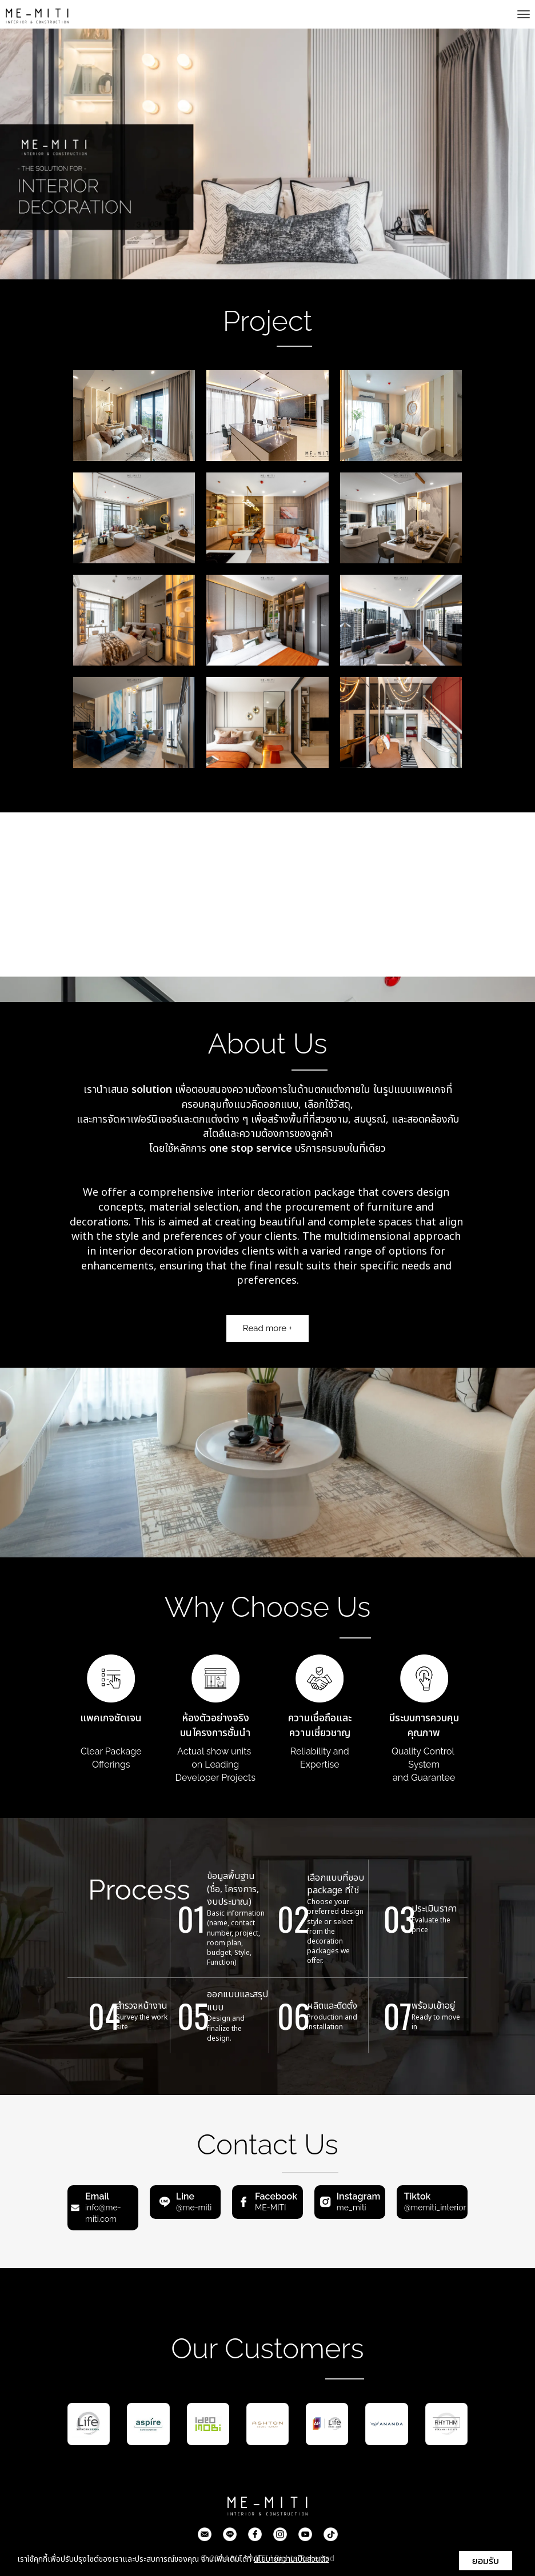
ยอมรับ (485, 2560)
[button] (40, 154)
